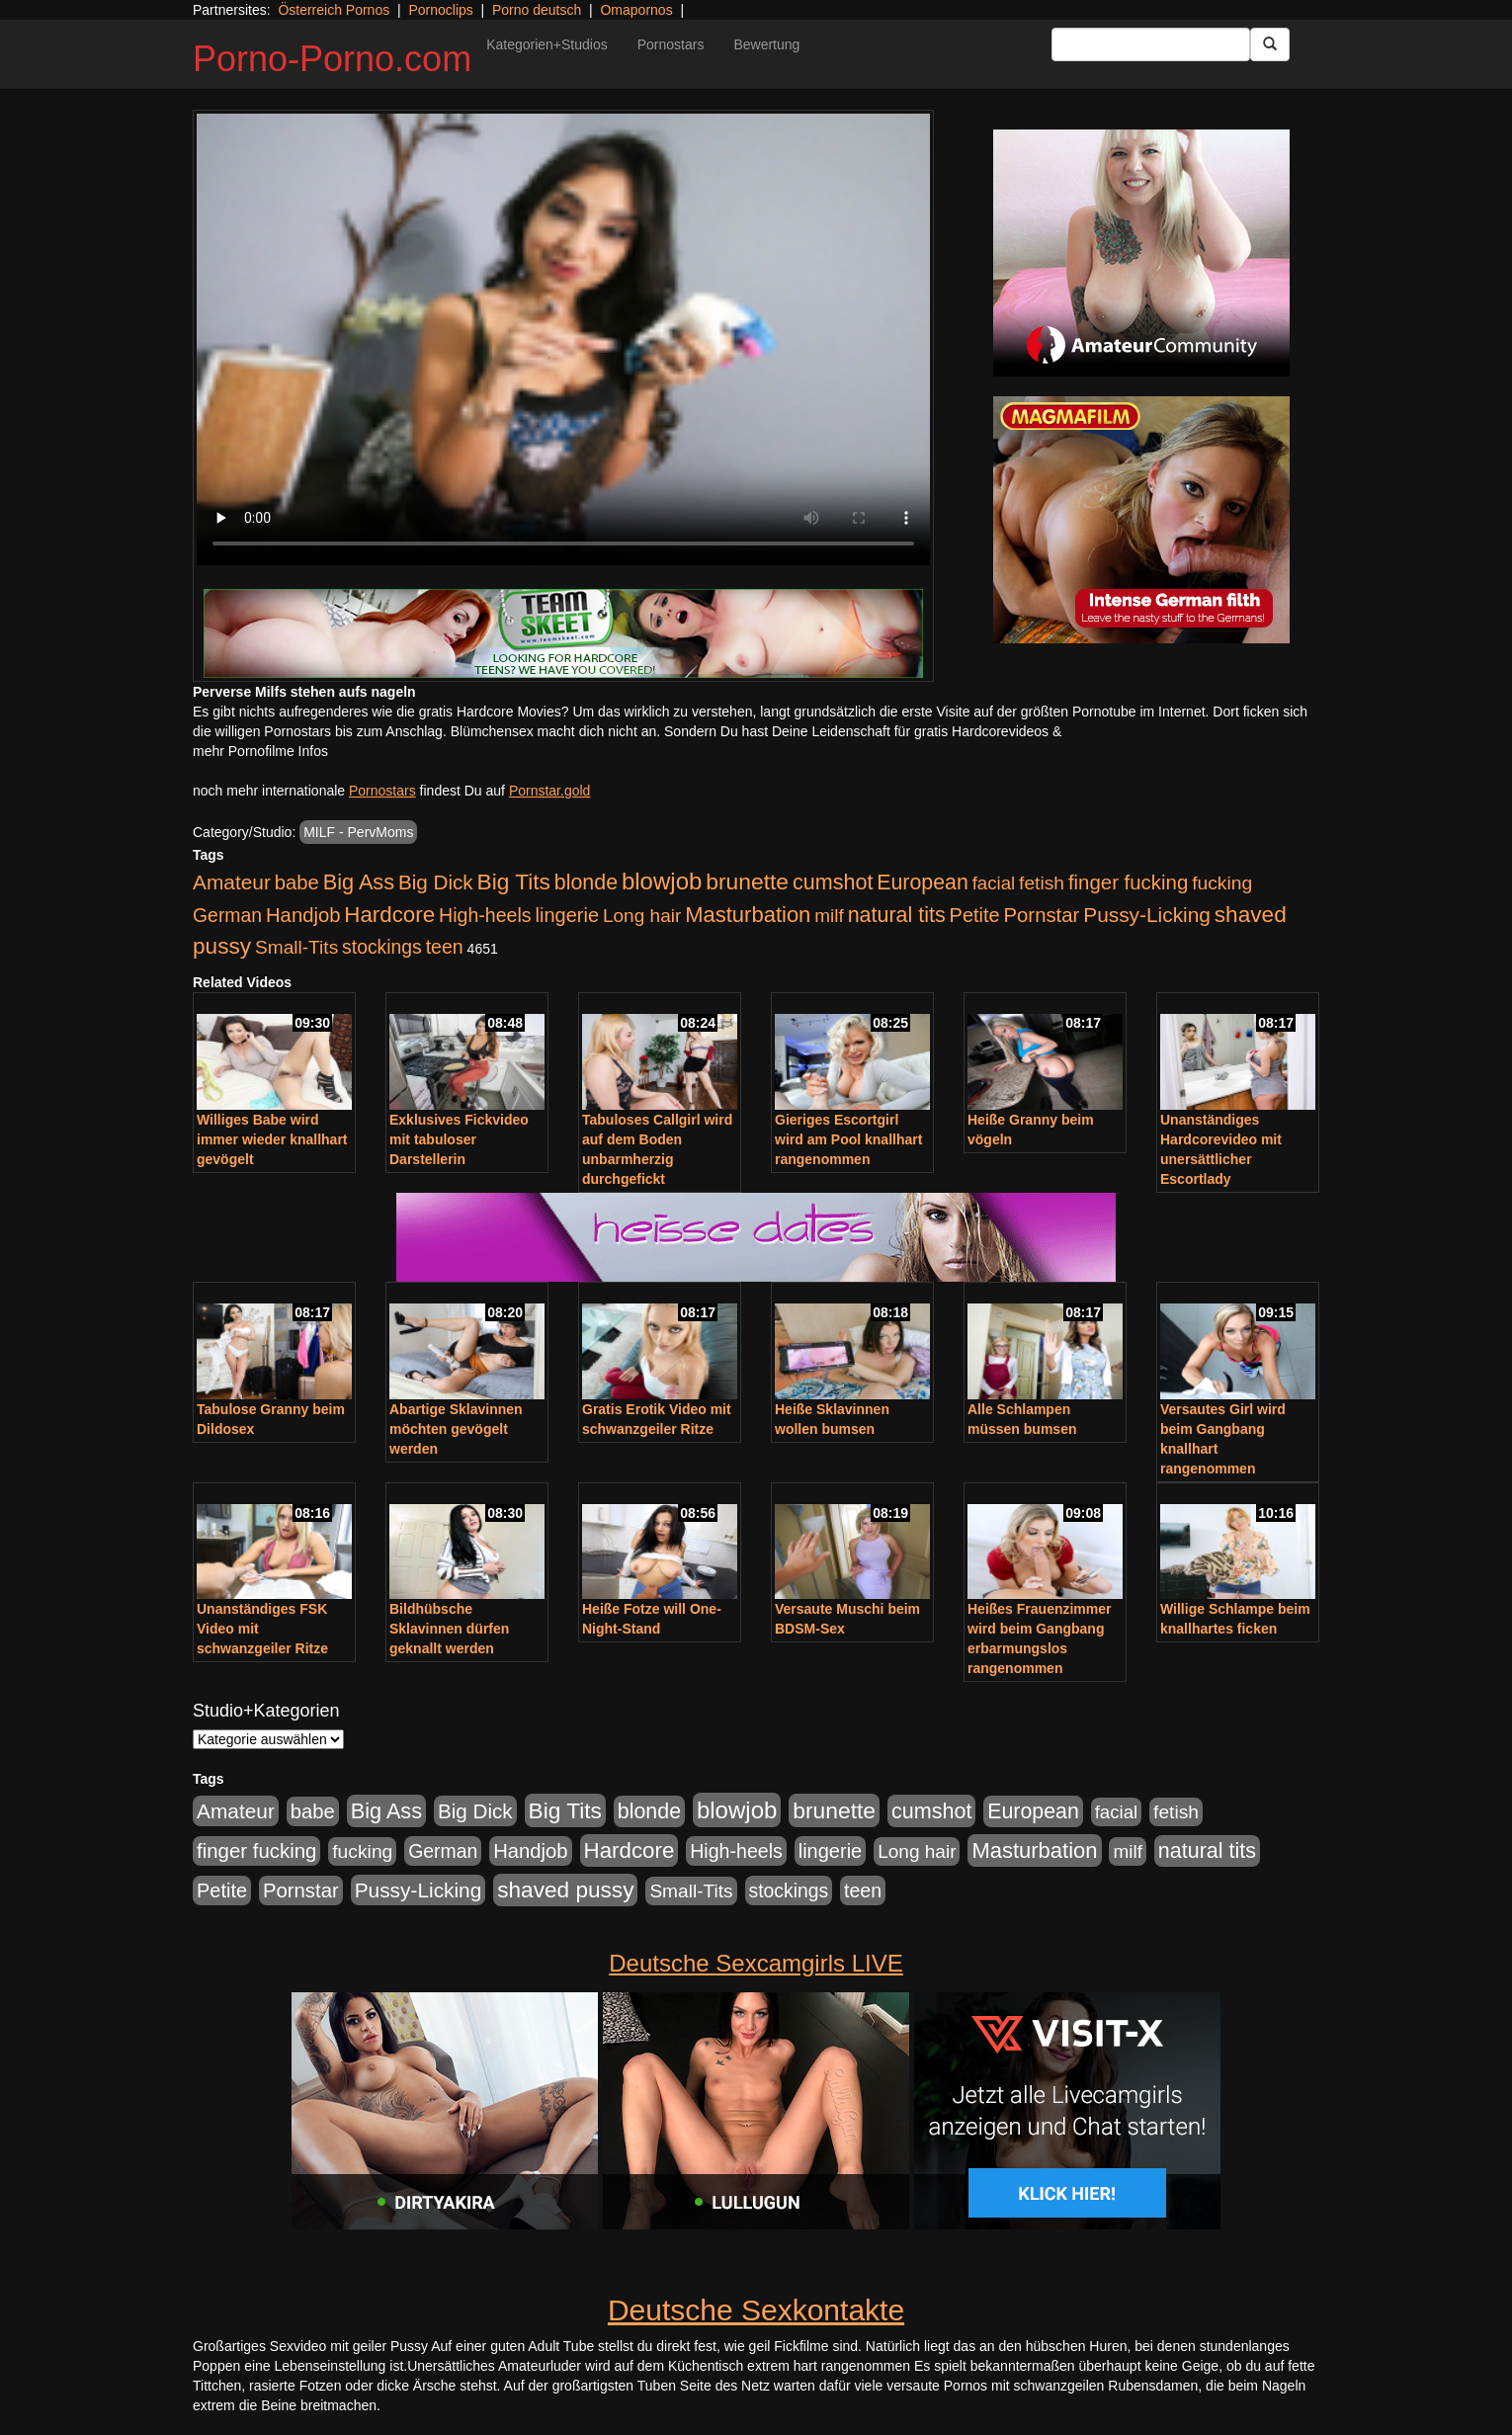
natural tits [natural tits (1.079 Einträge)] (897, 915)
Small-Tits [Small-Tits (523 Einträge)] (296, 947)
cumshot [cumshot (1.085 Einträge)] (833, 882)
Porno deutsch (536, 10)
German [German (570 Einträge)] (227, 915)
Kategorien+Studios (547, 44)
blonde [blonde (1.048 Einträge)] (586, 882)
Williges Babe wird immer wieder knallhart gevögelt (272, 1139)
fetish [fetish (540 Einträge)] (1041, 883)
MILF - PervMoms (358, 832)
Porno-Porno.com (332, 59)
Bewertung (766, 44)
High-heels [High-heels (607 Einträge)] (485, 915)
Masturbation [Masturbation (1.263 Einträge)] (747, 914)
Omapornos (636, 10)
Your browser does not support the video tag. (563, 339)
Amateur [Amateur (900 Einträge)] (232, 882)
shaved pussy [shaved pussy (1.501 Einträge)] (565, 1890)
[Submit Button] (1270, 44)
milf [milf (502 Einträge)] (829, 915)
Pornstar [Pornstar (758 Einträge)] (1042, 915)
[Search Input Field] (1150, 44)
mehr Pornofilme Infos (260, 751)
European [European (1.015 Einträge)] (922, 882)
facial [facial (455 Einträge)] (994, 883)
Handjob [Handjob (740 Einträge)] (303, 915)
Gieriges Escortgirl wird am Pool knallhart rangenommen (848, 1139)
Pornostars (671, 44)
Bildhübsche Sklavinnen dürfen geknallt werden (449, 1628)
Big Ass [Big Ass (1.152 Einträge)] (358, 882)
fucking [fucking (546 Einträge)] (1222, 883)
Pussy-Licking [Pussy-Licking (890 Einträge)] (1147, 914)
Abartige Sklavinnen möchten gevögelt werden (456, 1429)
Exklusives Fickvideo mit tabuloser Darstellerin (459, 1139)
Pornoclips (440, 10)
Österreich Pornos (333, 10)
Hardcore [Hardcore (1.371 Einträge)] (389, 914)
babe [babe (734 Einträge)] (297, 882)
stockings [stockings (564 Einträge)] (382, 947)
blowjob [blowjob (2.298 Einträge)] (662, 881)
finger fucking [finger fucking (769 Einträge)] (1128, 882)
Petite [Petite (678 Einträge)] (975, 915)
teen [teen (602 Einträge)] (444, 947)
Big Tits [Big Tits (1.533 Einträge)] (513, 881)
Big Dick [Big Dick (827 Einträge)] (435, 882)
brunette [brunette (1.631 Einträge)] (747, 881)
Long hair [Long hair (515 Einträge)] (642, 915)
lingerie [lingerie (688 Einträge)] (567, 915)
